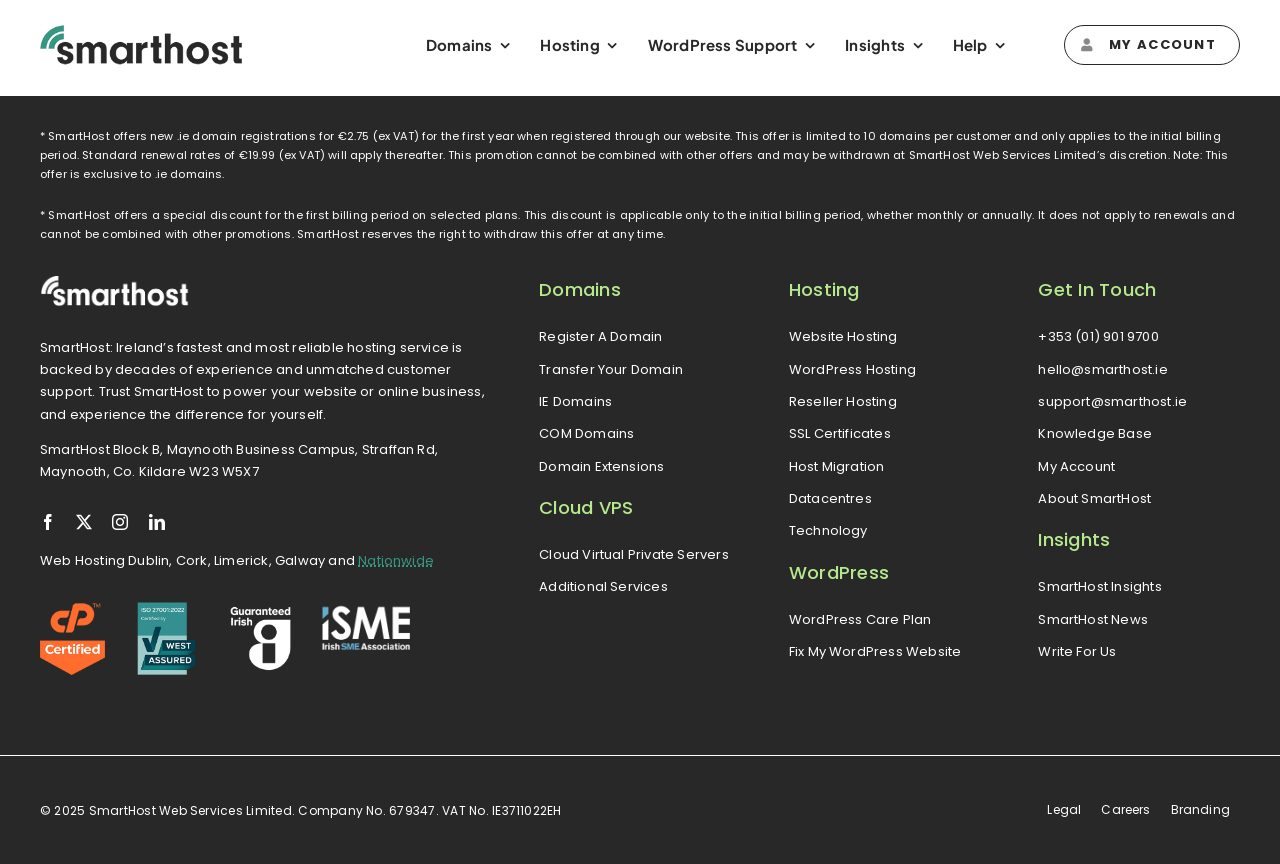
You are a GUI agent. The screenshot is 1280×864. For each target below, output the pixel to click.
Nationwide (396, 560)
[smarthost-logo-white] (115, 282)
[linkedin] (157, 522)
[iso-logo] (166, 609)
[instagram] (120, 522)
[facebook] (48, 522)
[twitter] (84, 522)
